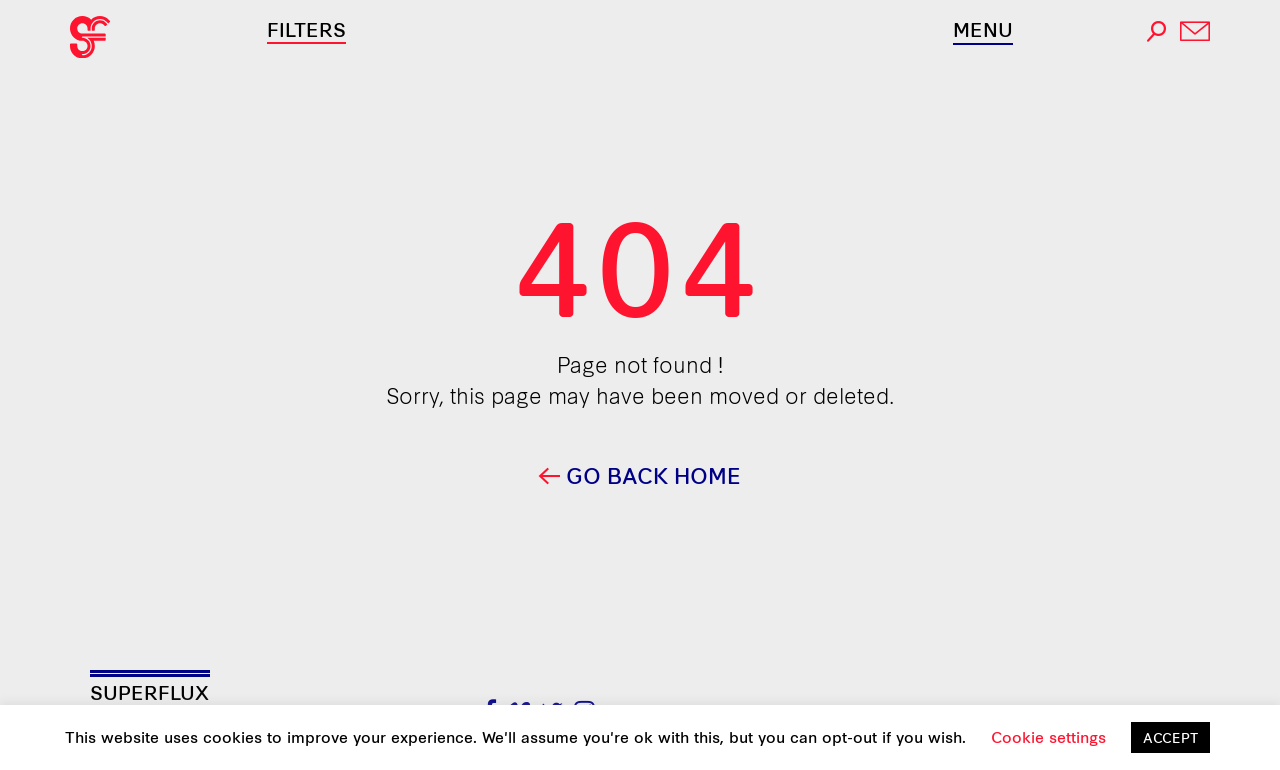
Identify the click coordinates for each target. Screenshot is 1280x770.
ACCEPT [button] (1170, 737)
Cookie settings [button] (1048, 736)
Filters (306, 28)
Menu (983, 29)
